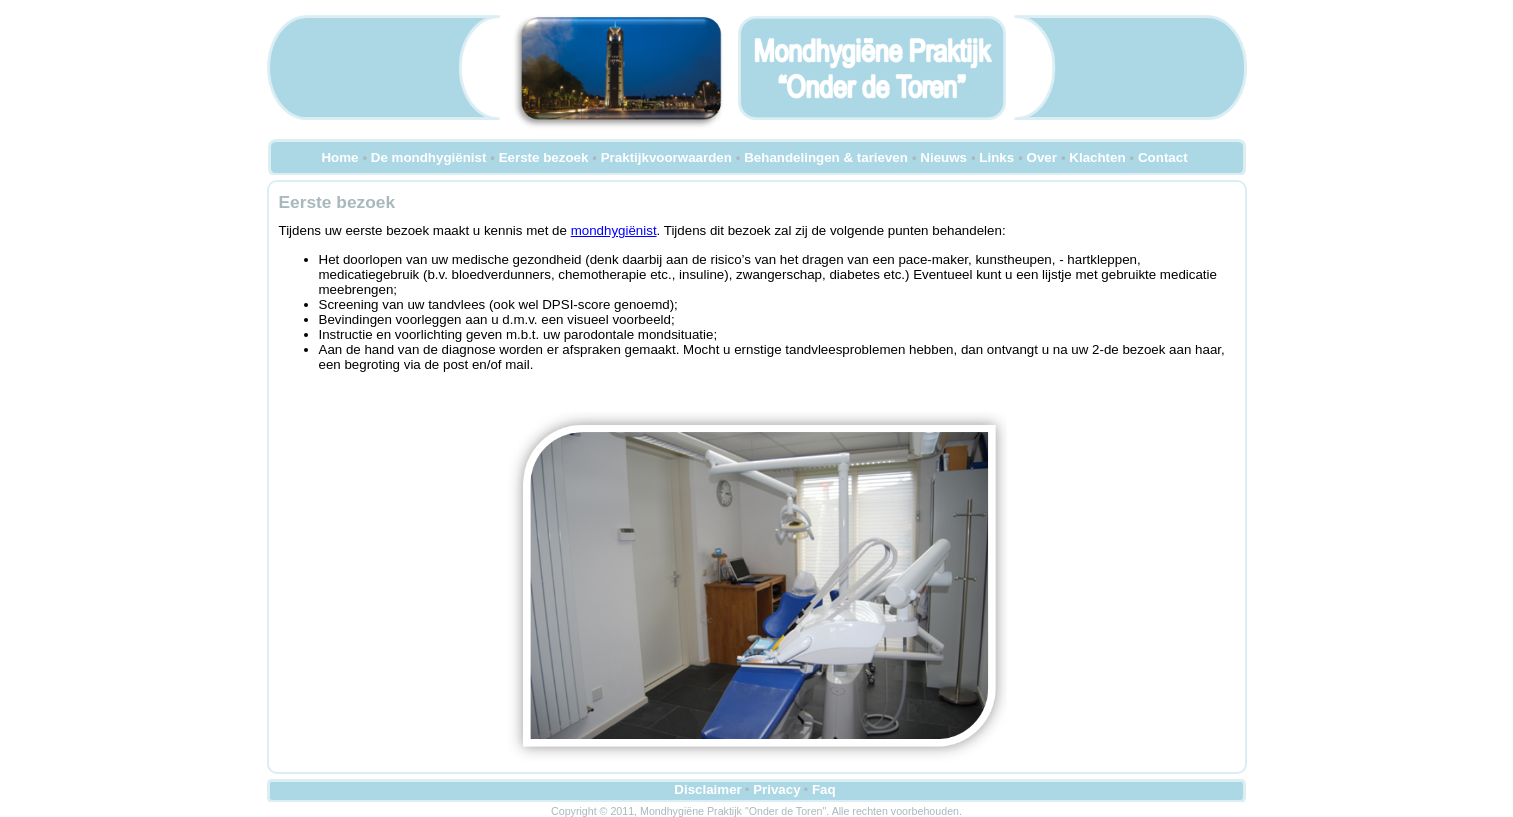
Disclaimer (707, 789)
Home (339, 157)
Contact (1163, 157)
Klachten (1097, 157)
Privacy (776, 789)
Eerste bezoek (544, 157)
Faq (824, 789)
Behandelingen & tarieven (826, 157)
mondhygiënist (614, 230)
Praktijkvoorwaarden (666, 157)
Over (1042, 157)
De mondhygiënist (429, 157)
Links (996, 157)
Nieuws (943, 157)
